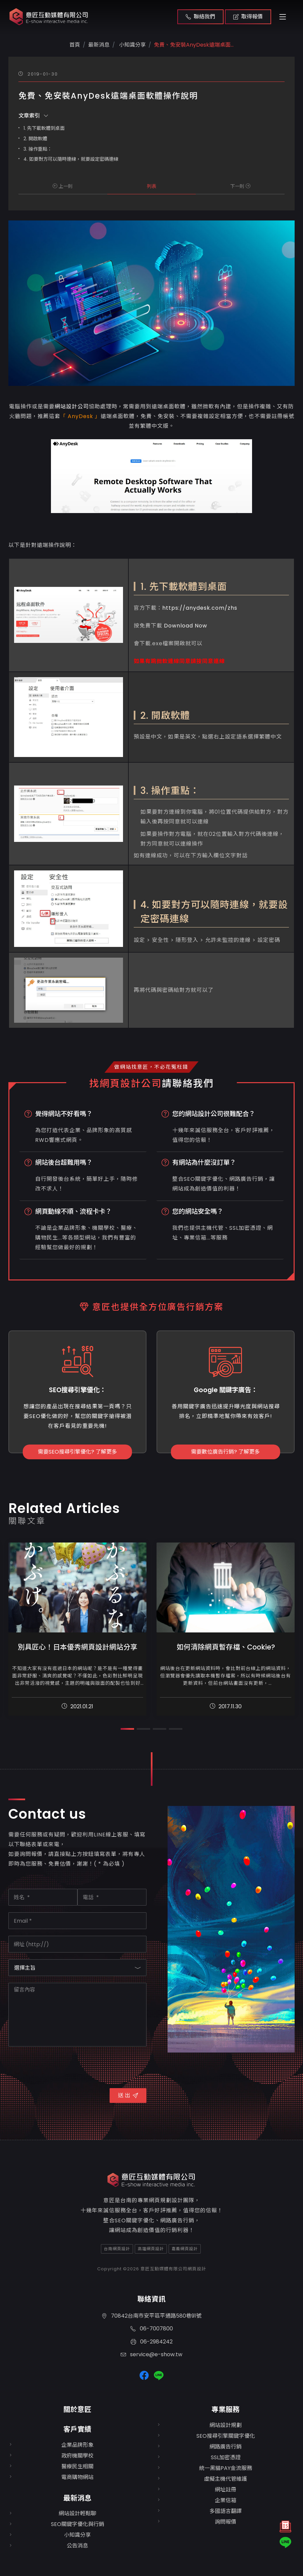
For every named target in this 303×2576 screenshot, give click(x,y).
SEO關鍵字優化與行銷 (77, 2524)
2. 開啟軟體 (35, 138)
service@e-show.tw (151, 2354)
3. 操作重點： (37, 149)
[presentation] (59, 2066)
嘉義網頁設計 (185, 2249)
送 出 (128, 2095)
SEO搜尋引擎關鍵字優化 (225, 2436)
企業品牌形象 (77, 2445)
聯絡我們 (200, 16)
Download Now (185, 625)
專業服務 (225, 2409)
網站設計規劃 (225, 2425)
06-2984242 (152, 2341)
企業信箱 (225, 2500)
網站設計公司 (72, 406)
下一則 (240, 186)
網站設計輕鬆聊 (77, 2513)
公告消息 (77, 2545)
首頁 (74, 45)
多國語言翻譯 (225, 2511)
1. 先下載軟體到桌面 (44, 128)
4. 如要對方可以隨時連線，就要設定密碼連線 (70, 159)
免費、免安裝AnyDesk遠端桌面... (194, 45)
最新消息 (77, 2498)
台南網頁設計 (117, 2249)
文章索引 (33, 115)
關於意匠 (77, 2409)
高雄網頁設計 (151, 2249)
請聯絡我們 (188, 1083)
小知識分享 (132, 45)
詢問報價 (225, 2522)
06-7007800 (151, 2328)
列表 (151, 186)
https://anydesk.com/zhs (199, 608)
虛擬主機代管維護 (225, 2479)
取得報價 (248, 16)
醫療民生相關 (77, 2466)
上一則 (63, 186)
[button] (127, 1729)
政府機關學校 (77, 2456)
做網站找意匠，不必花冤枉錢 (151, 1066)
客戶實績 (77, 2429)
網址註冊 (225, 2489)
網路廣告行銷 (225, 2447)
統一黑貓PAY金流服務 (225, 2468)
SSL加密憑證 (226, 2457)
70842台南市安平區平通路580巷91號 (151, 2316)
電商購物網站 (77, 2477)
